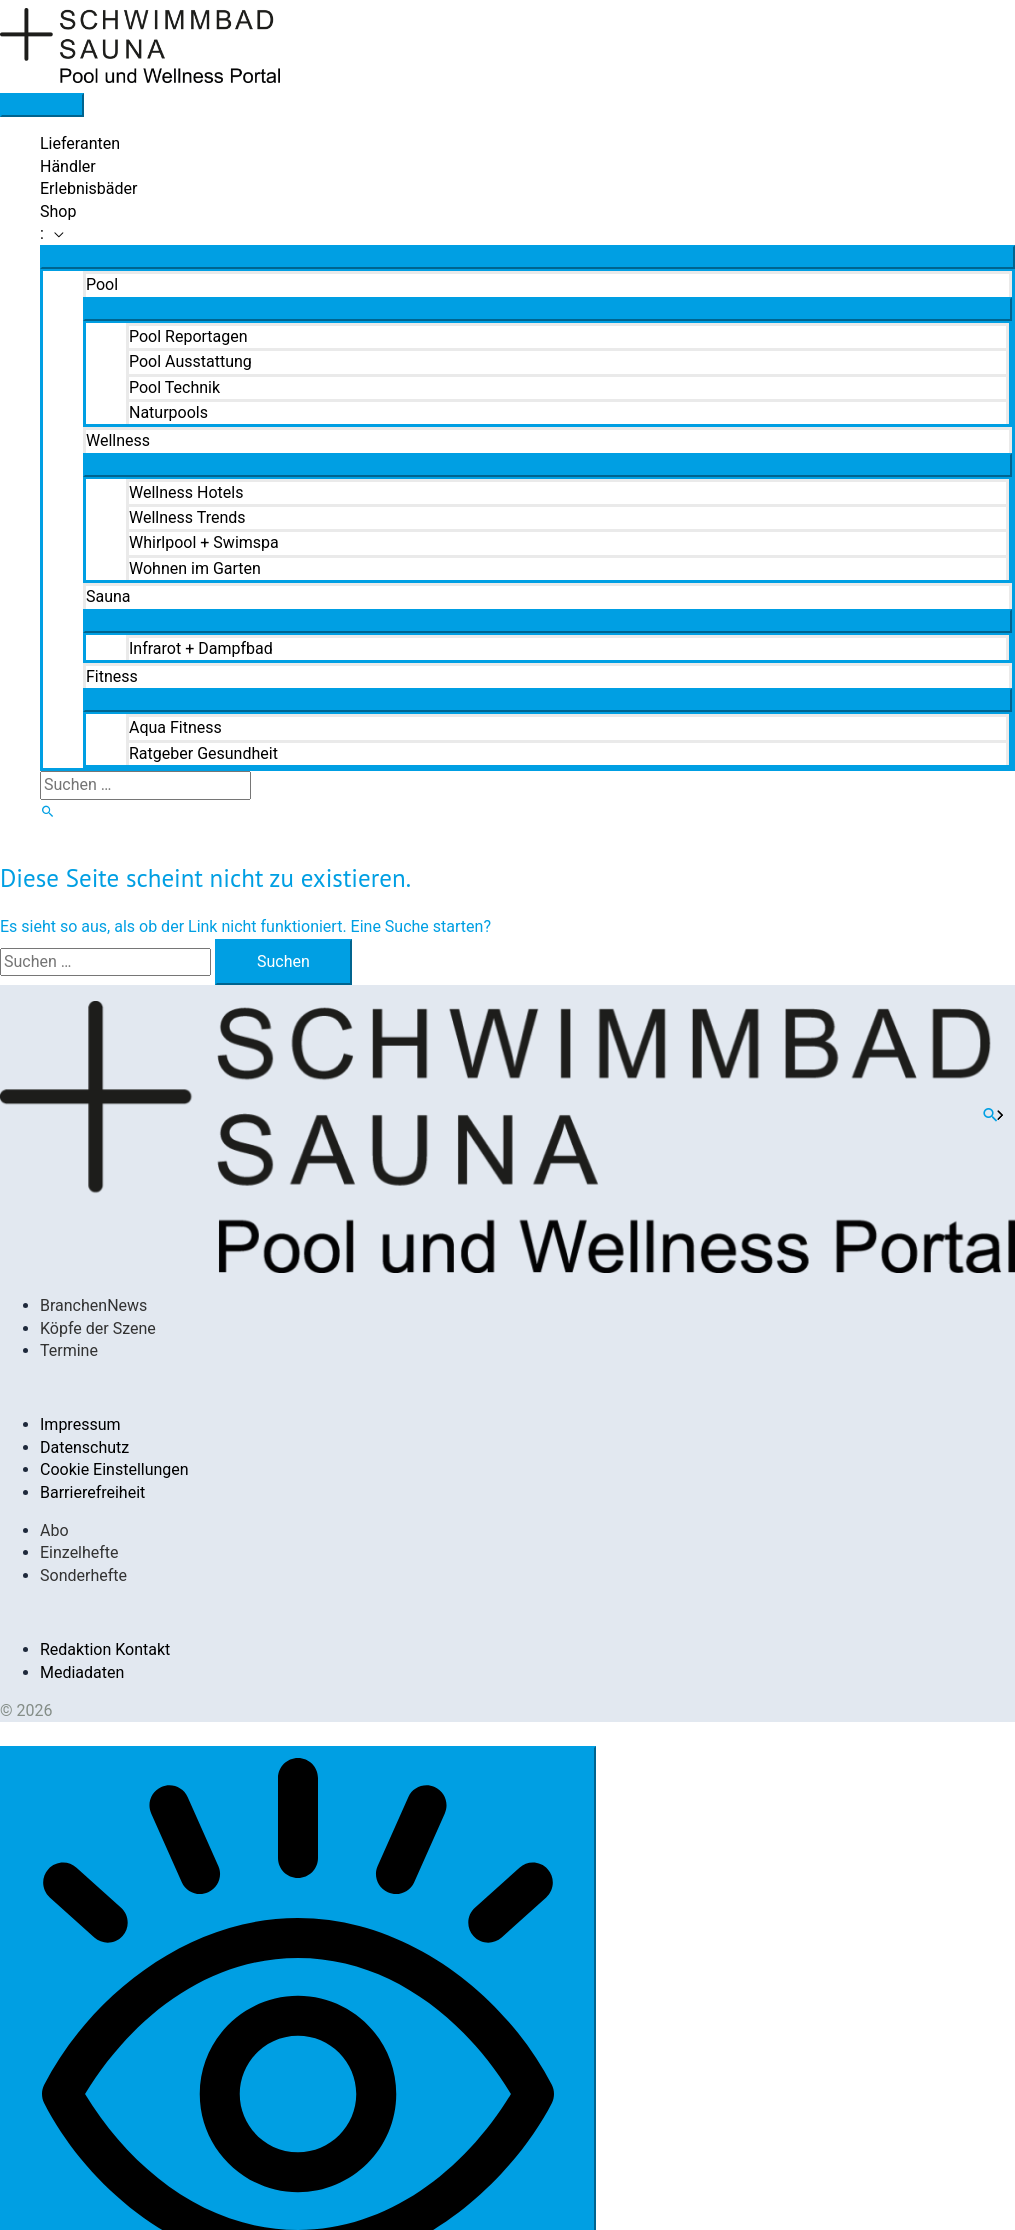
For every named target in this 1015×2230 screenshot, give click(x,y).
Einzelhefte (79, 1552)
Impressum (80, 1424)
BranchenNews (93, 1305)
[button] (527, 234)
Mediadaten (82, 1672)
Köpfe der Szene (98, 1328)
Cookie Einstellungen (114, 1469)
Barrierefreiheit (92, 1492)
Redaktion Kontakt (105, 1649)
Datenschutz (84, 1447)
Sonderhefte (83, 1575)
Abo (54, 1530)
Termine (69, 1350)
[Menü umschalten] (527, 257)
